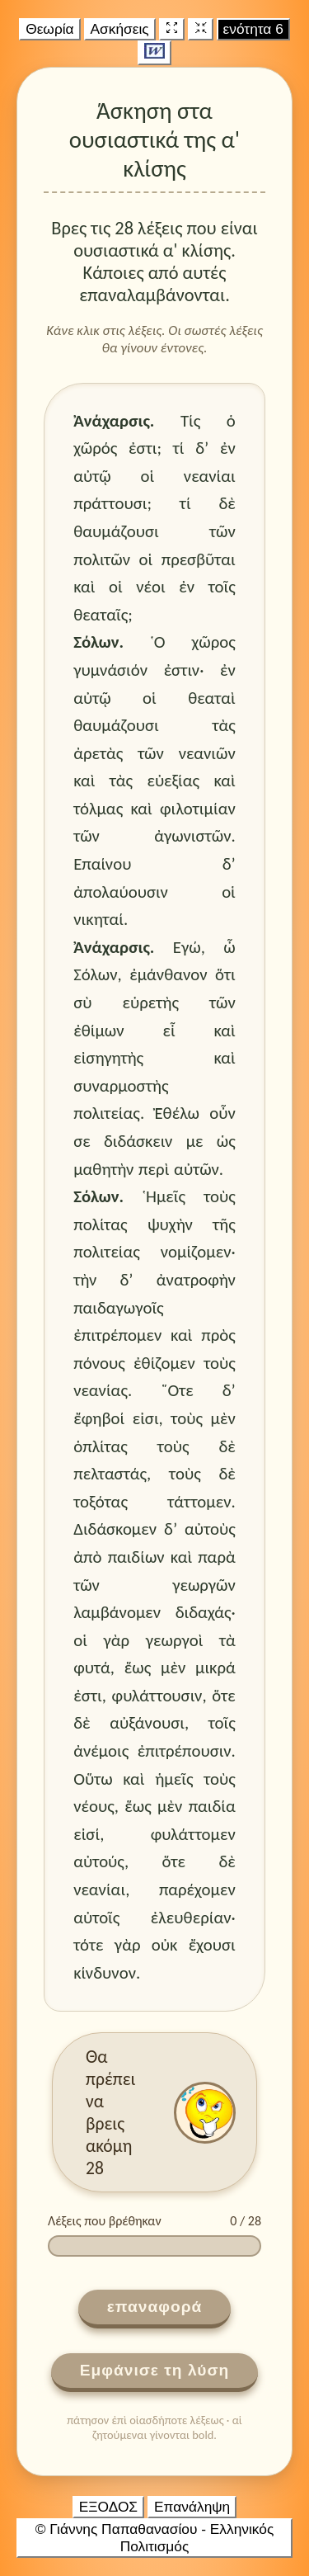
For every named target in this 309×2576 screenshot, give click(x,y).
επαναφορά (155, 2306)
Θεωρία (49, 29)
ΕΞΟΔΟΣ (108, 2506)
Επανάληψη (192, 2506)
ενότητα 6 (253, 29)
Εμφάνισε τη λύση (155, 2370)
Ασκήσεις (120, 29)
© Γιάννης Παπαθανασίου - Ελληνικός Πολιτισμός (154, 2538)
